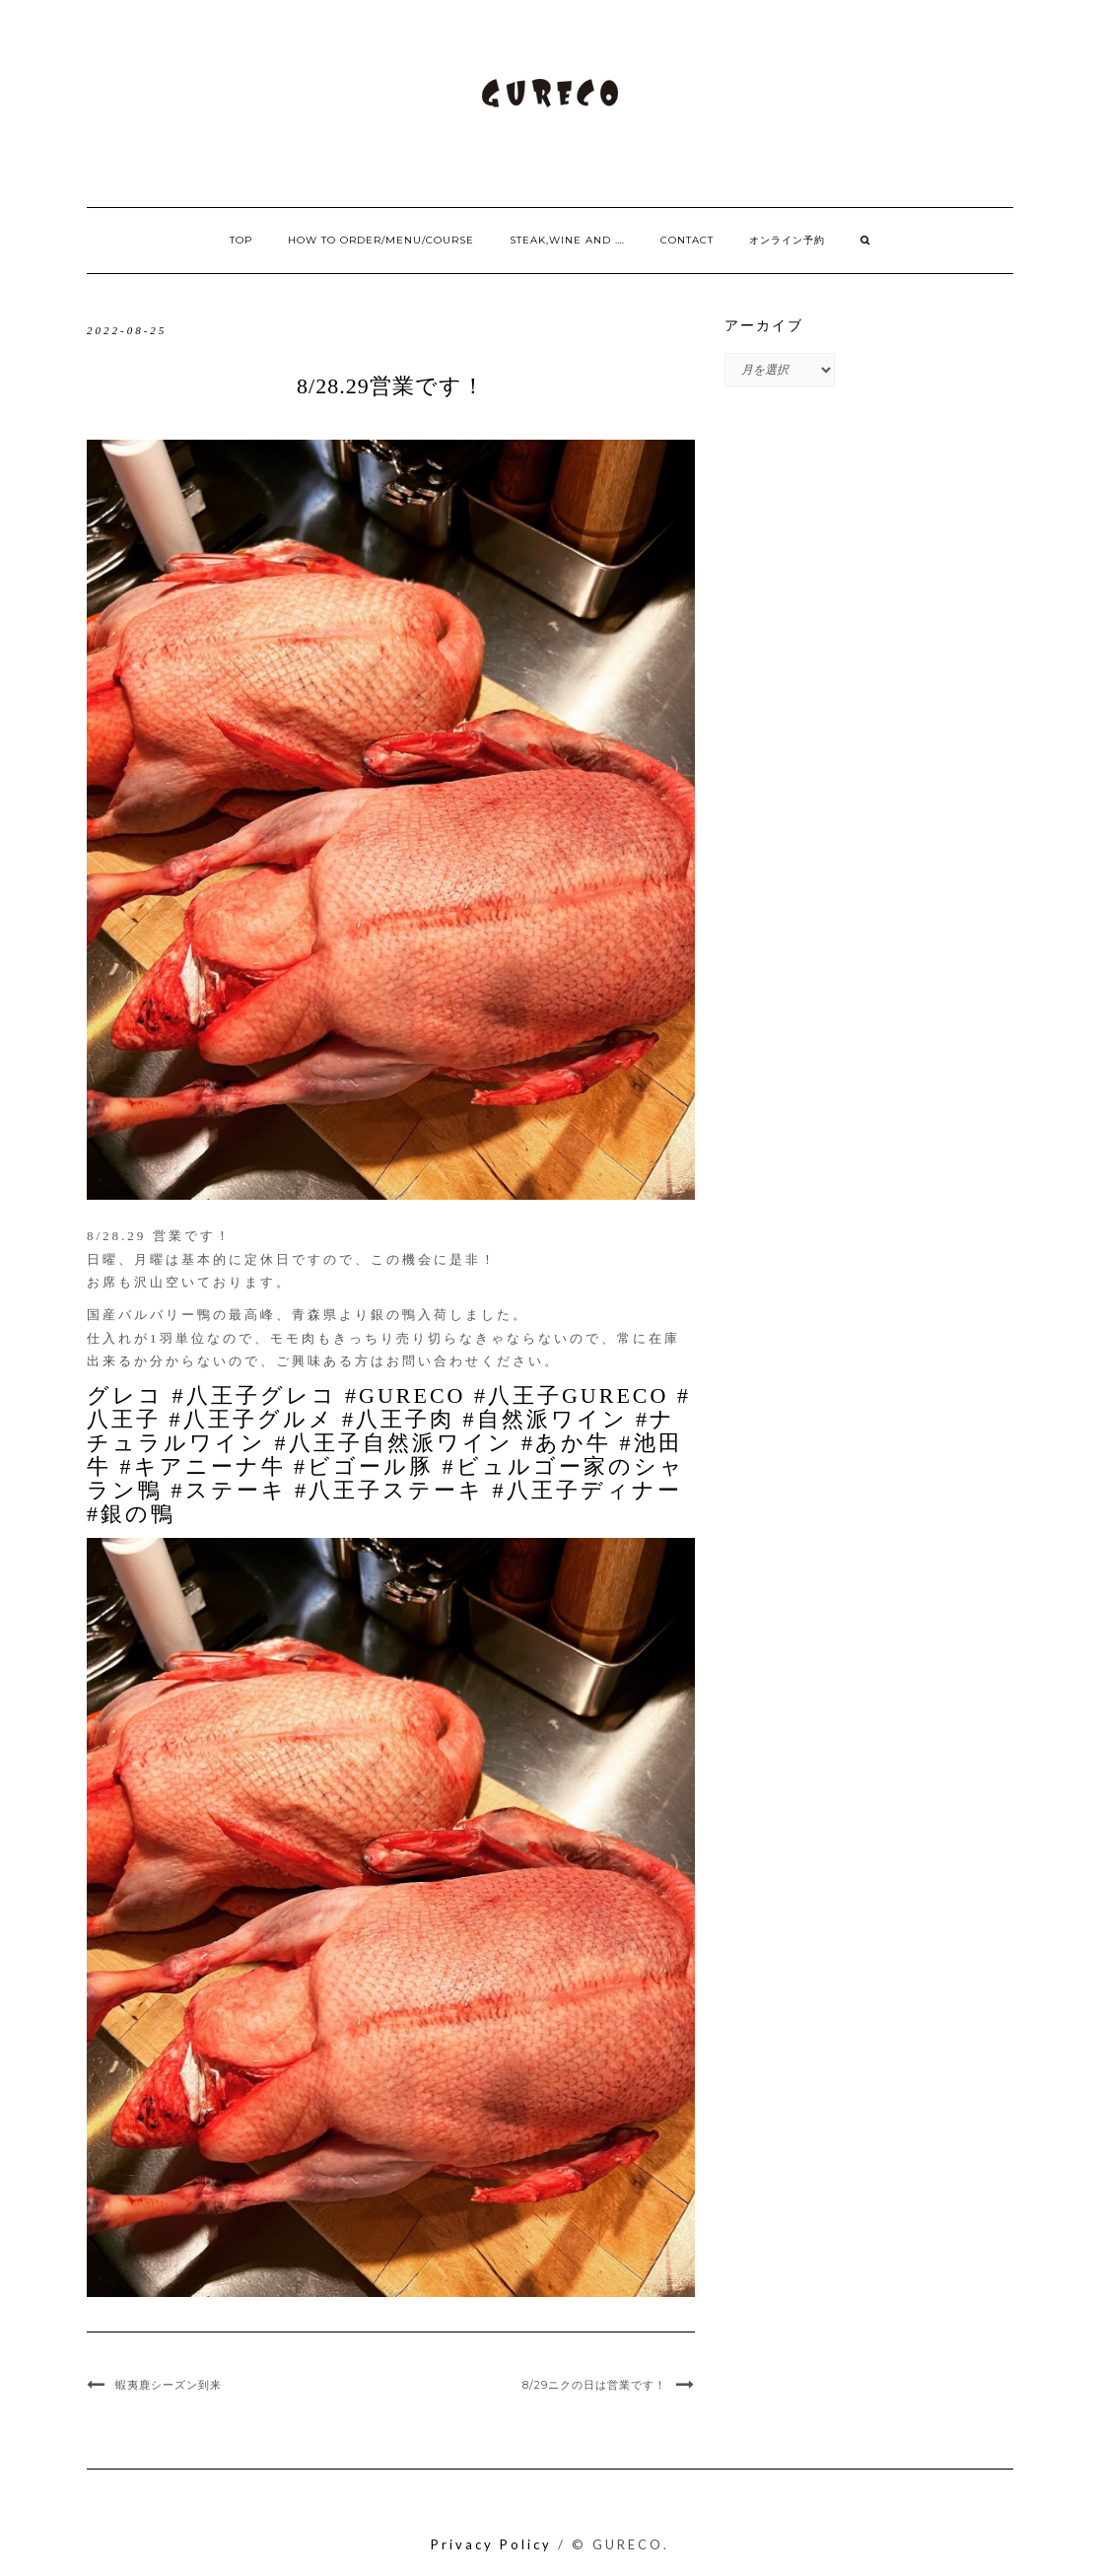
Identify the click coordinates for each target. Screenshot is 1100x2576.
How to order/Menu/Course (381, 240)
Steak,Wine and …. (567, 240)
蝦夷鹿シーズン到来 (168, 2385)
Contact (687, 240)
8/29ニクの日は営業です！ (594, 2385)
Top (241, 240)
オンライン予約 (787, 240)
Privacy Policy (491, 2544)
